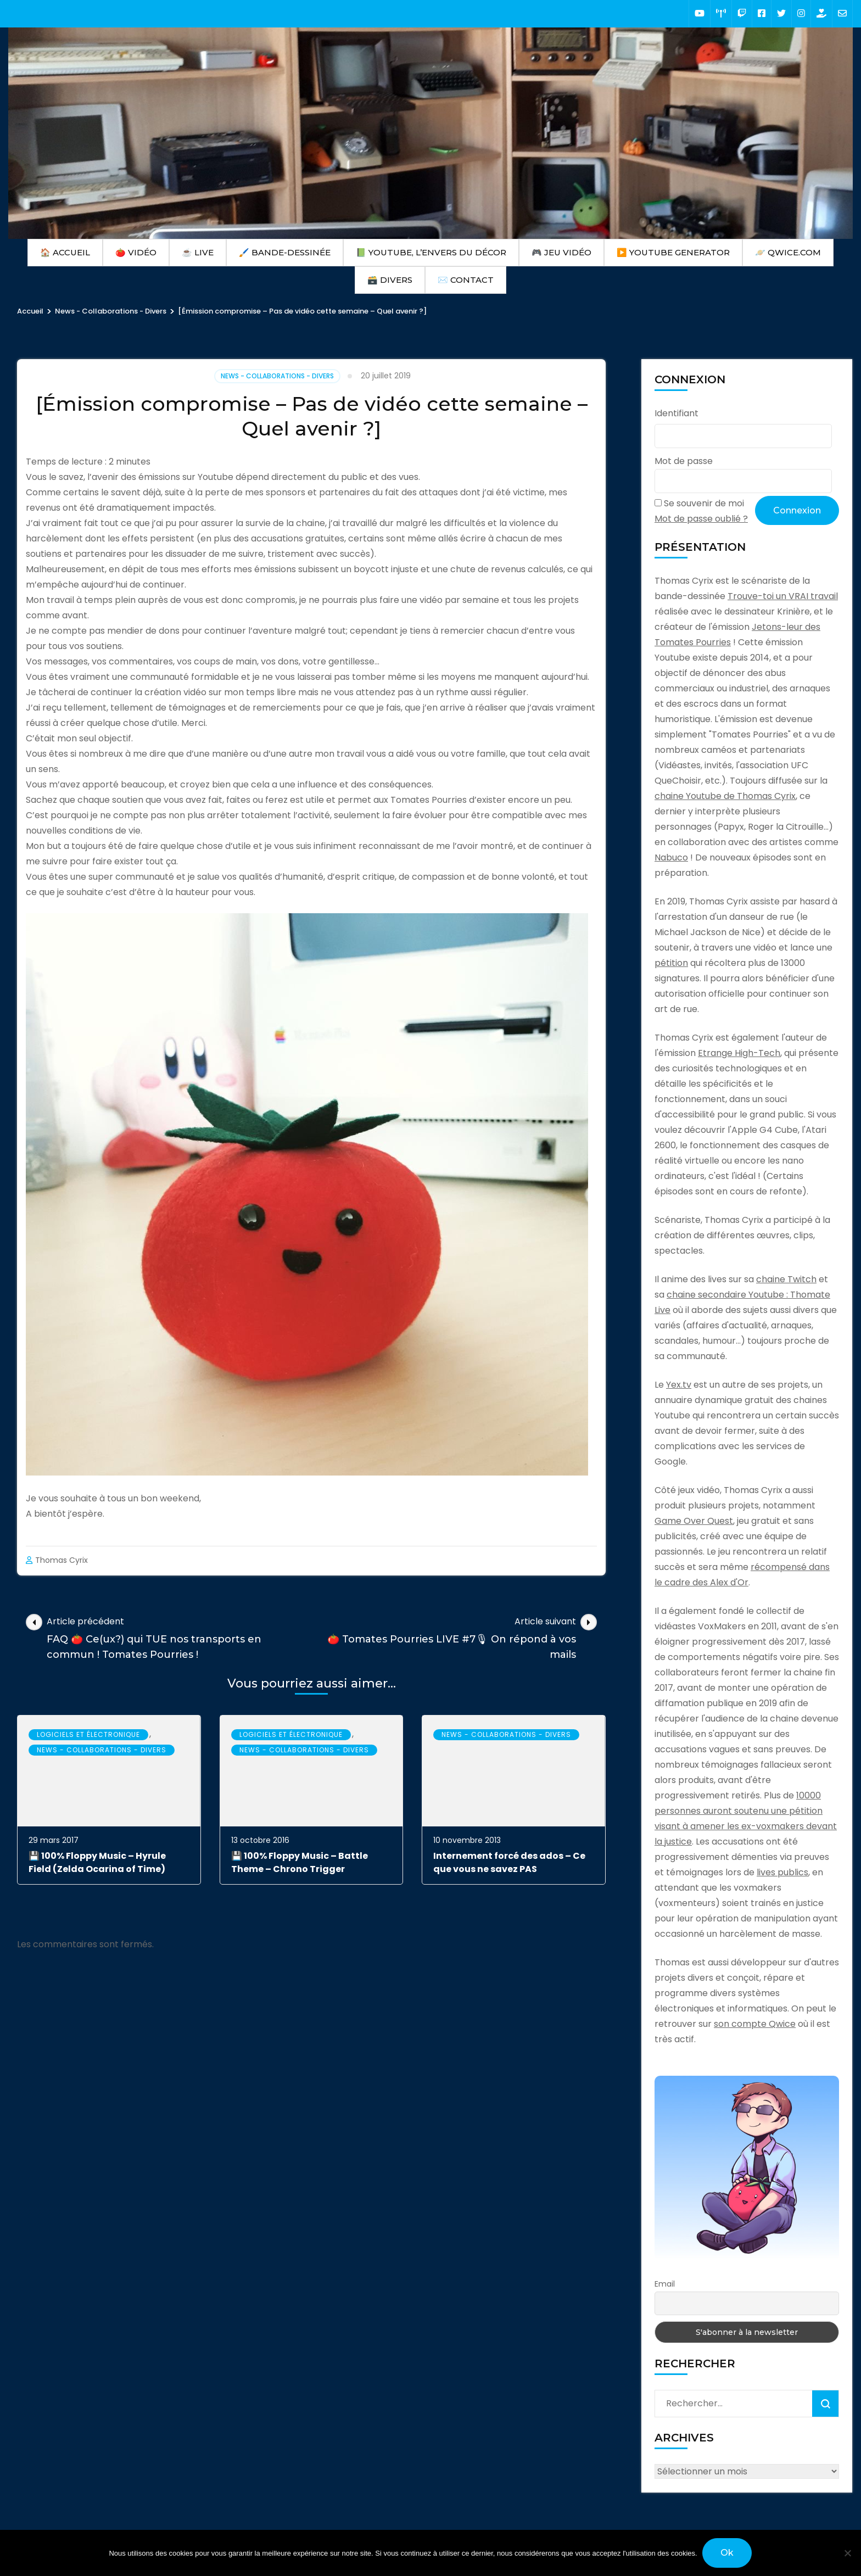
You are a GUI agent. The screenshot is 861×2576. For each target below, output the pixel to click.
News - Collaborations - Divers (277, 376)
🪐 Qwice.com (788, 252)
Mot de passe (684, 461)
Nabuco (671, 857)
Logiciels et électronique (88, 1734)
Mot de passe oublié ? (701, 518)
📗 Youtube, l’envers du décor (431, 252)
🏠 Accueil (65, 252)
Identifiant (676, 413)
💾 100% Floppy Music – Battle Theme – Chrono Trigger (299, 1862)
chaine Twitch (786, 1279)
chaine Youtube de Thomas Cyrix (725, 796)
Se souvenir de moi (704, 503)
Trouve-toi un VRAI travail (783, 596)
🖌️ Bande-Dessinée (285, 252)
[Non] (847, 2552)
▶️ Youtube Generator (673, 252)
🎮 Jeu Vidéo (561, 252)
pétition (671, 963)
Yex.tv (678, 1384)
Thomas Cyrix (61, 1560)
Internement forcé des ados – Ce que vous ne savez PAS (509, 1862)
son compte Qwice (755, 2024)
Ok (727, 2553)
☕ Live (198, 252)
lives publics (782, 1872)
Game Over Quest (694, 1521)
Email (665, 2283)
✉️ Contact (466, 280)
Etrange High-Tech (739, 1053)
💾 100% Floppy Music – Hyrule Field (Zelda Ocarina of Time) (97, 1862)
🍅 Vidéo (135, 252)
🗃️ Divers (389, 280)
